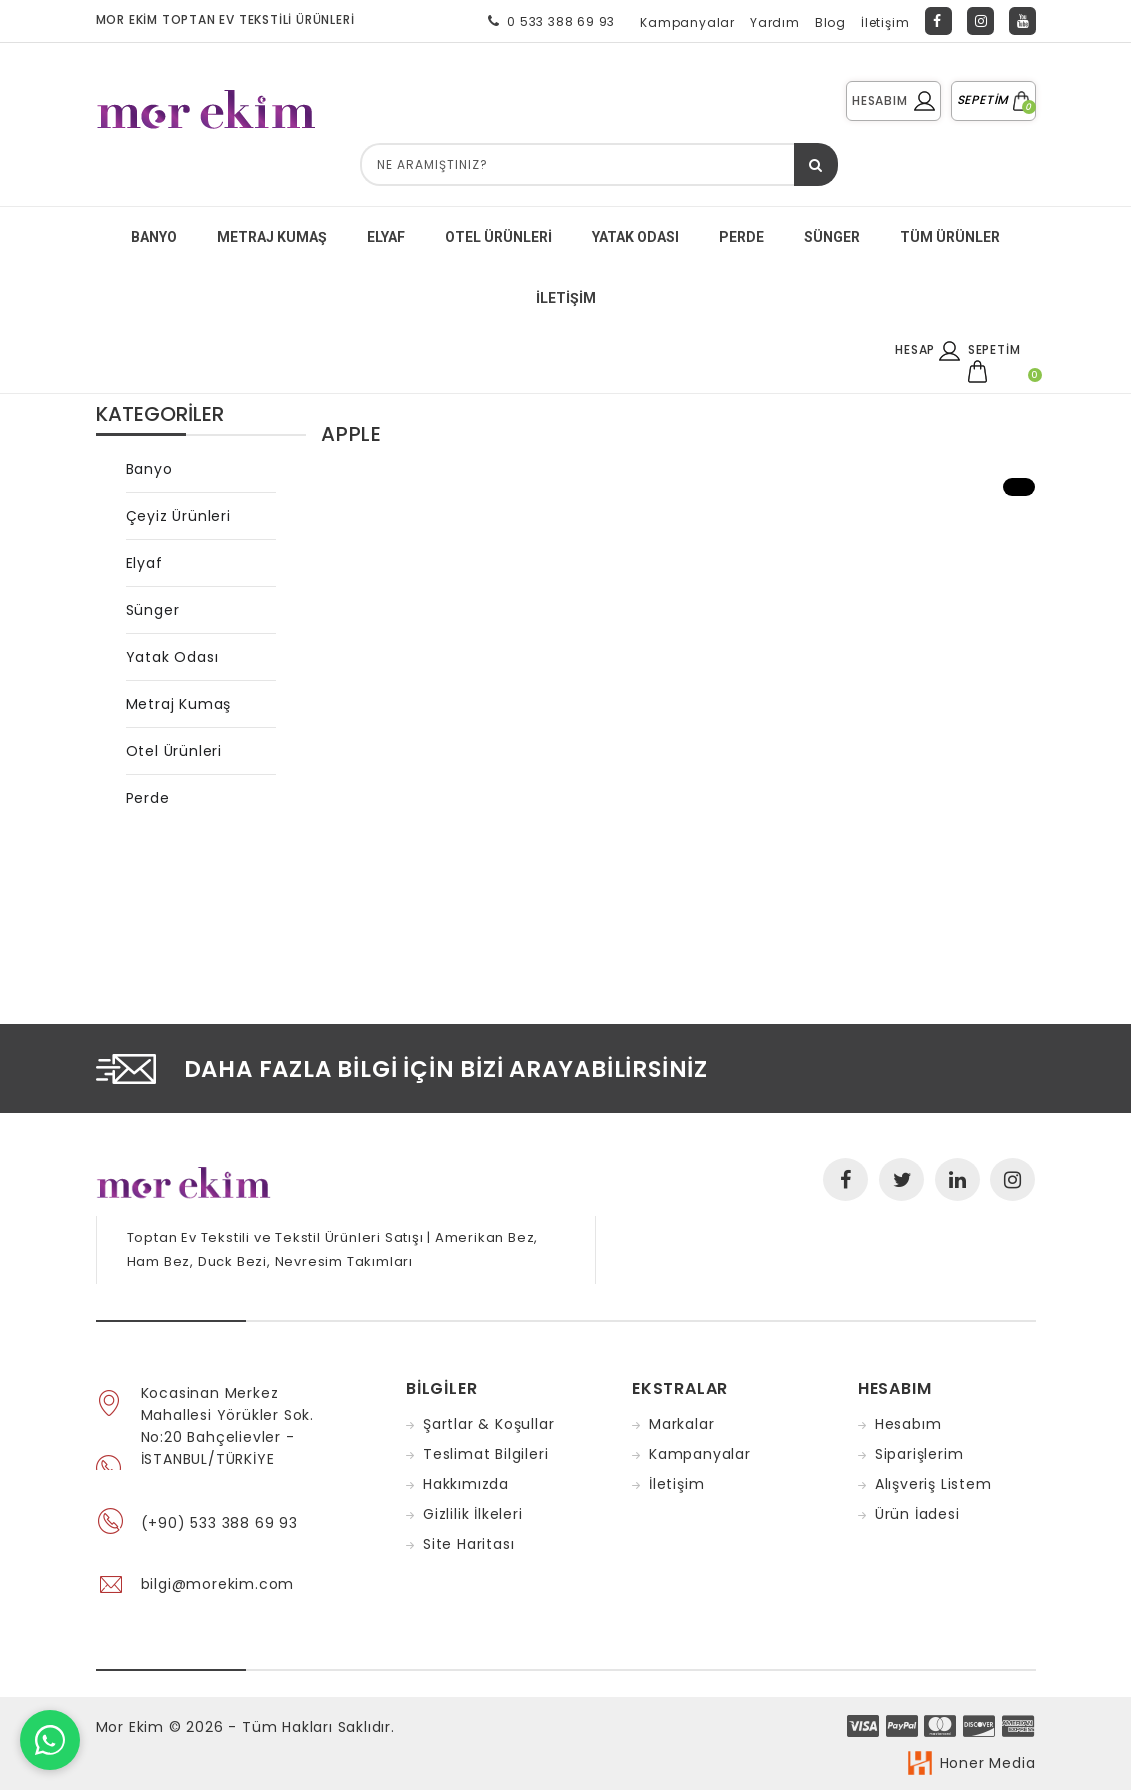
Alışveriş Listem (933, 1484)
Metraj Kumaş (179, 704)
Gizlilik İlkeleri (473, 1514)
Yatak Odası (172, 657)
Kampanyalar (687, 22)
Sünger (153, 610)
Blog (830, 22)
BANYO (154, 237)
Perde (148, 798)
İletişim (885, 22)
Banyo (149, 469)
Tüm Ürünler (950, 237)
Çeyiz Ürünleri (178, 516)
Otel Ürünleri (498, 237)
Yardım (775, 22)
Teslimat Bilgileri (485, 1454)
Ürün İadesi (917, 1514)
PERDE (741, 237)
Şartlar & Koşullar (488, 1424)
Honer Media (988, 1763)
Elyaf (144, 563)
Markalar (681, 1424)
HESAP (927, 349)
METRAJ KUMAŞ (272, 237)
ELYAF (386, 237)
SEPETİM (993, 99)
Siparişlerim (919, 1454)
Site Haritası (468, 1544)
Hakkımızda (466, 1484)
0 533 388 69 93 (547, 21)
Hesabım (908, 1424)
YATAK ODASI (635, 237)
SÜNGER (832, 237)
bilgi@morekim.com (218, 1584)
